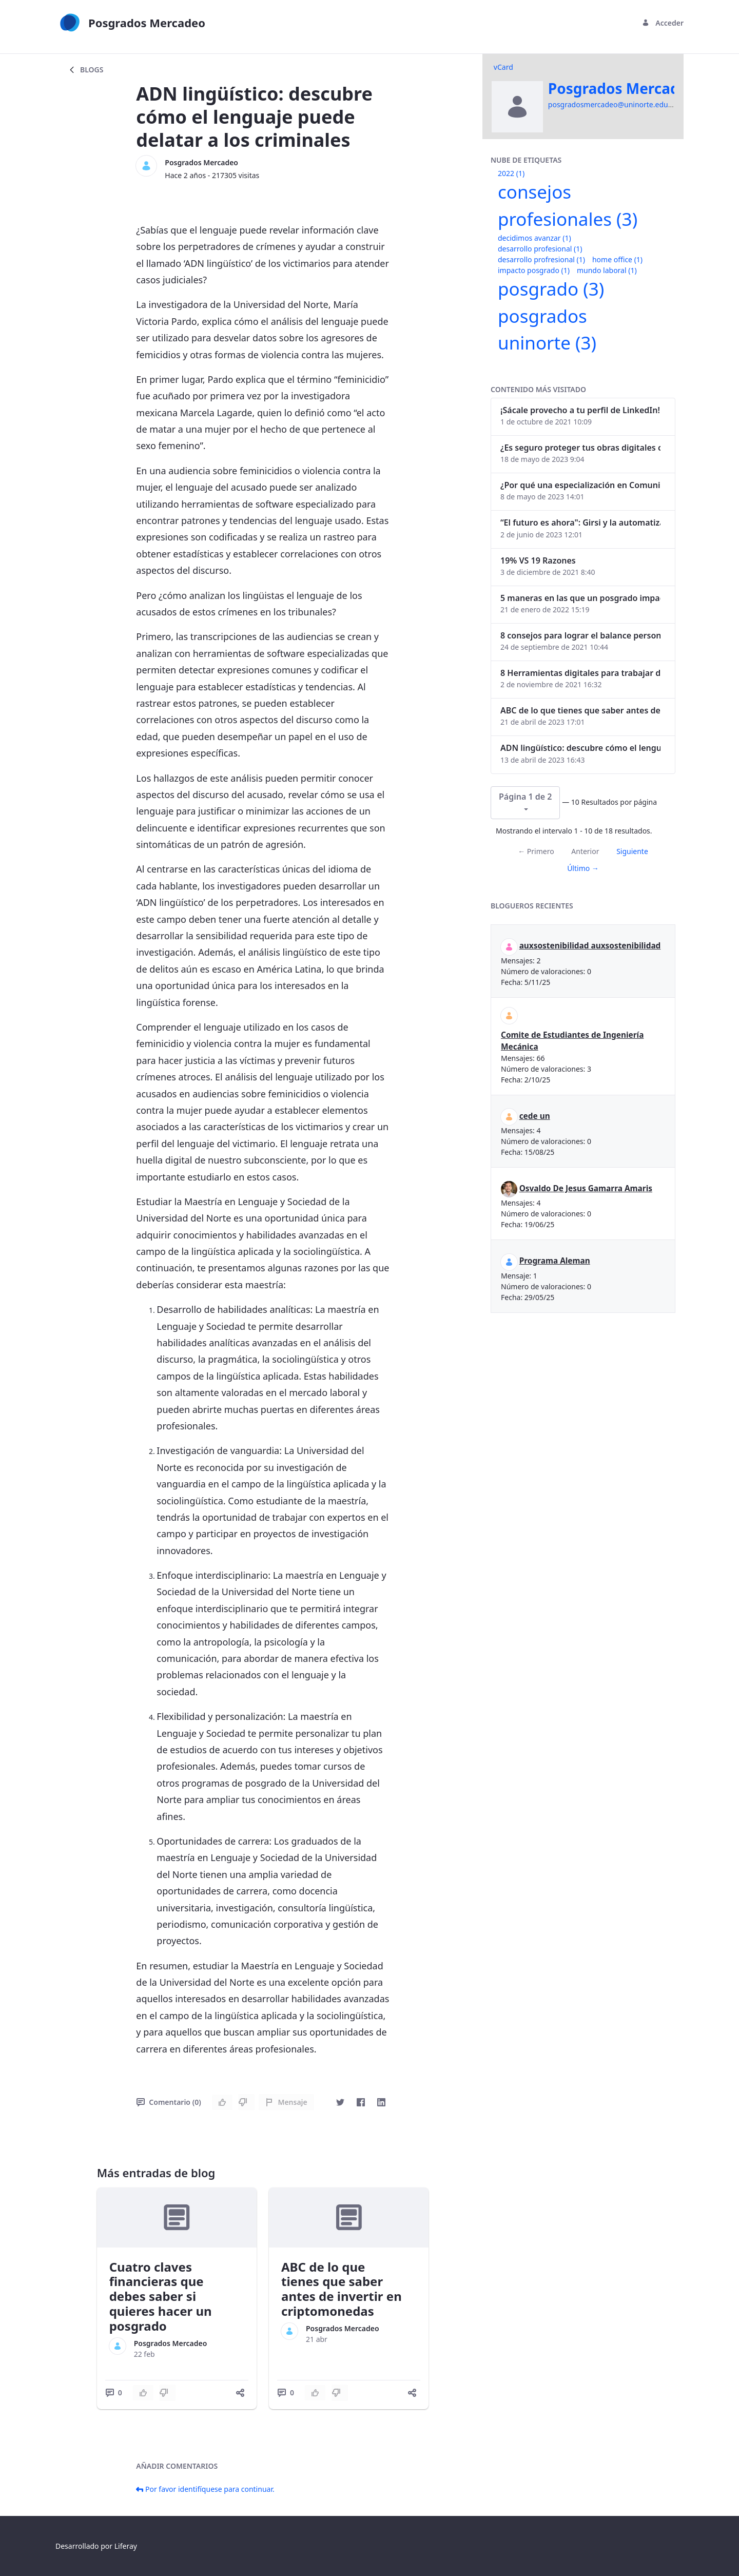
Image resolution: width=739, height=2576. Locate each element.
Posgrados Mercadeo (201, 162)
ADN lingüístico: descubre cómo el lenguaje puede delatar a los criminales (580, 747)
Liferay (125, 2546)
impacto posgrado (534, 270)
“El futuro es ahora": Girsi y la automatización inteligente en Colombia (580, 522)
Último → (583, 868)
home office (617, 259)
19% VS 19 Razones (538, 560)
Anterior (585, 851)
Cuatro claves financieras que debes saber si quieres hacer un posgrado (160, 2296)
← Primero (536, 851)
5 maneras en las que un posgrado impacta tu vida (580, 598)
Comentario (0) (169, 2102)
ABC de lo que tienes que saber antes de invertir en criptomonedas (341, 2288)
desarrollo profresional (541, 259)
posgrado (551, 289)
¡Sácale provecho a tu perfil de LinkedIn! (580, 410)
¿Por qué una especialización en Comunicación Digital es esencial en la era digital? (580, 485)
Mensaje (286, 2102)
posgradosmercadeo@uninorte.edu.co (613, 104)
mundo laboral (607, 270)
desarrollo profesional (540, 249)
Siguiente (632, 851)
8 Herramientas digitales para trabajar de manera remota (580, 673)
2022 (511, 173)
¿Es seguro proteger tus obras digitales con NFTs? (580, 447)
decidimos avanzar (534, 238)
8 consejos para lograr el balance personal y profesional (580, 635)
